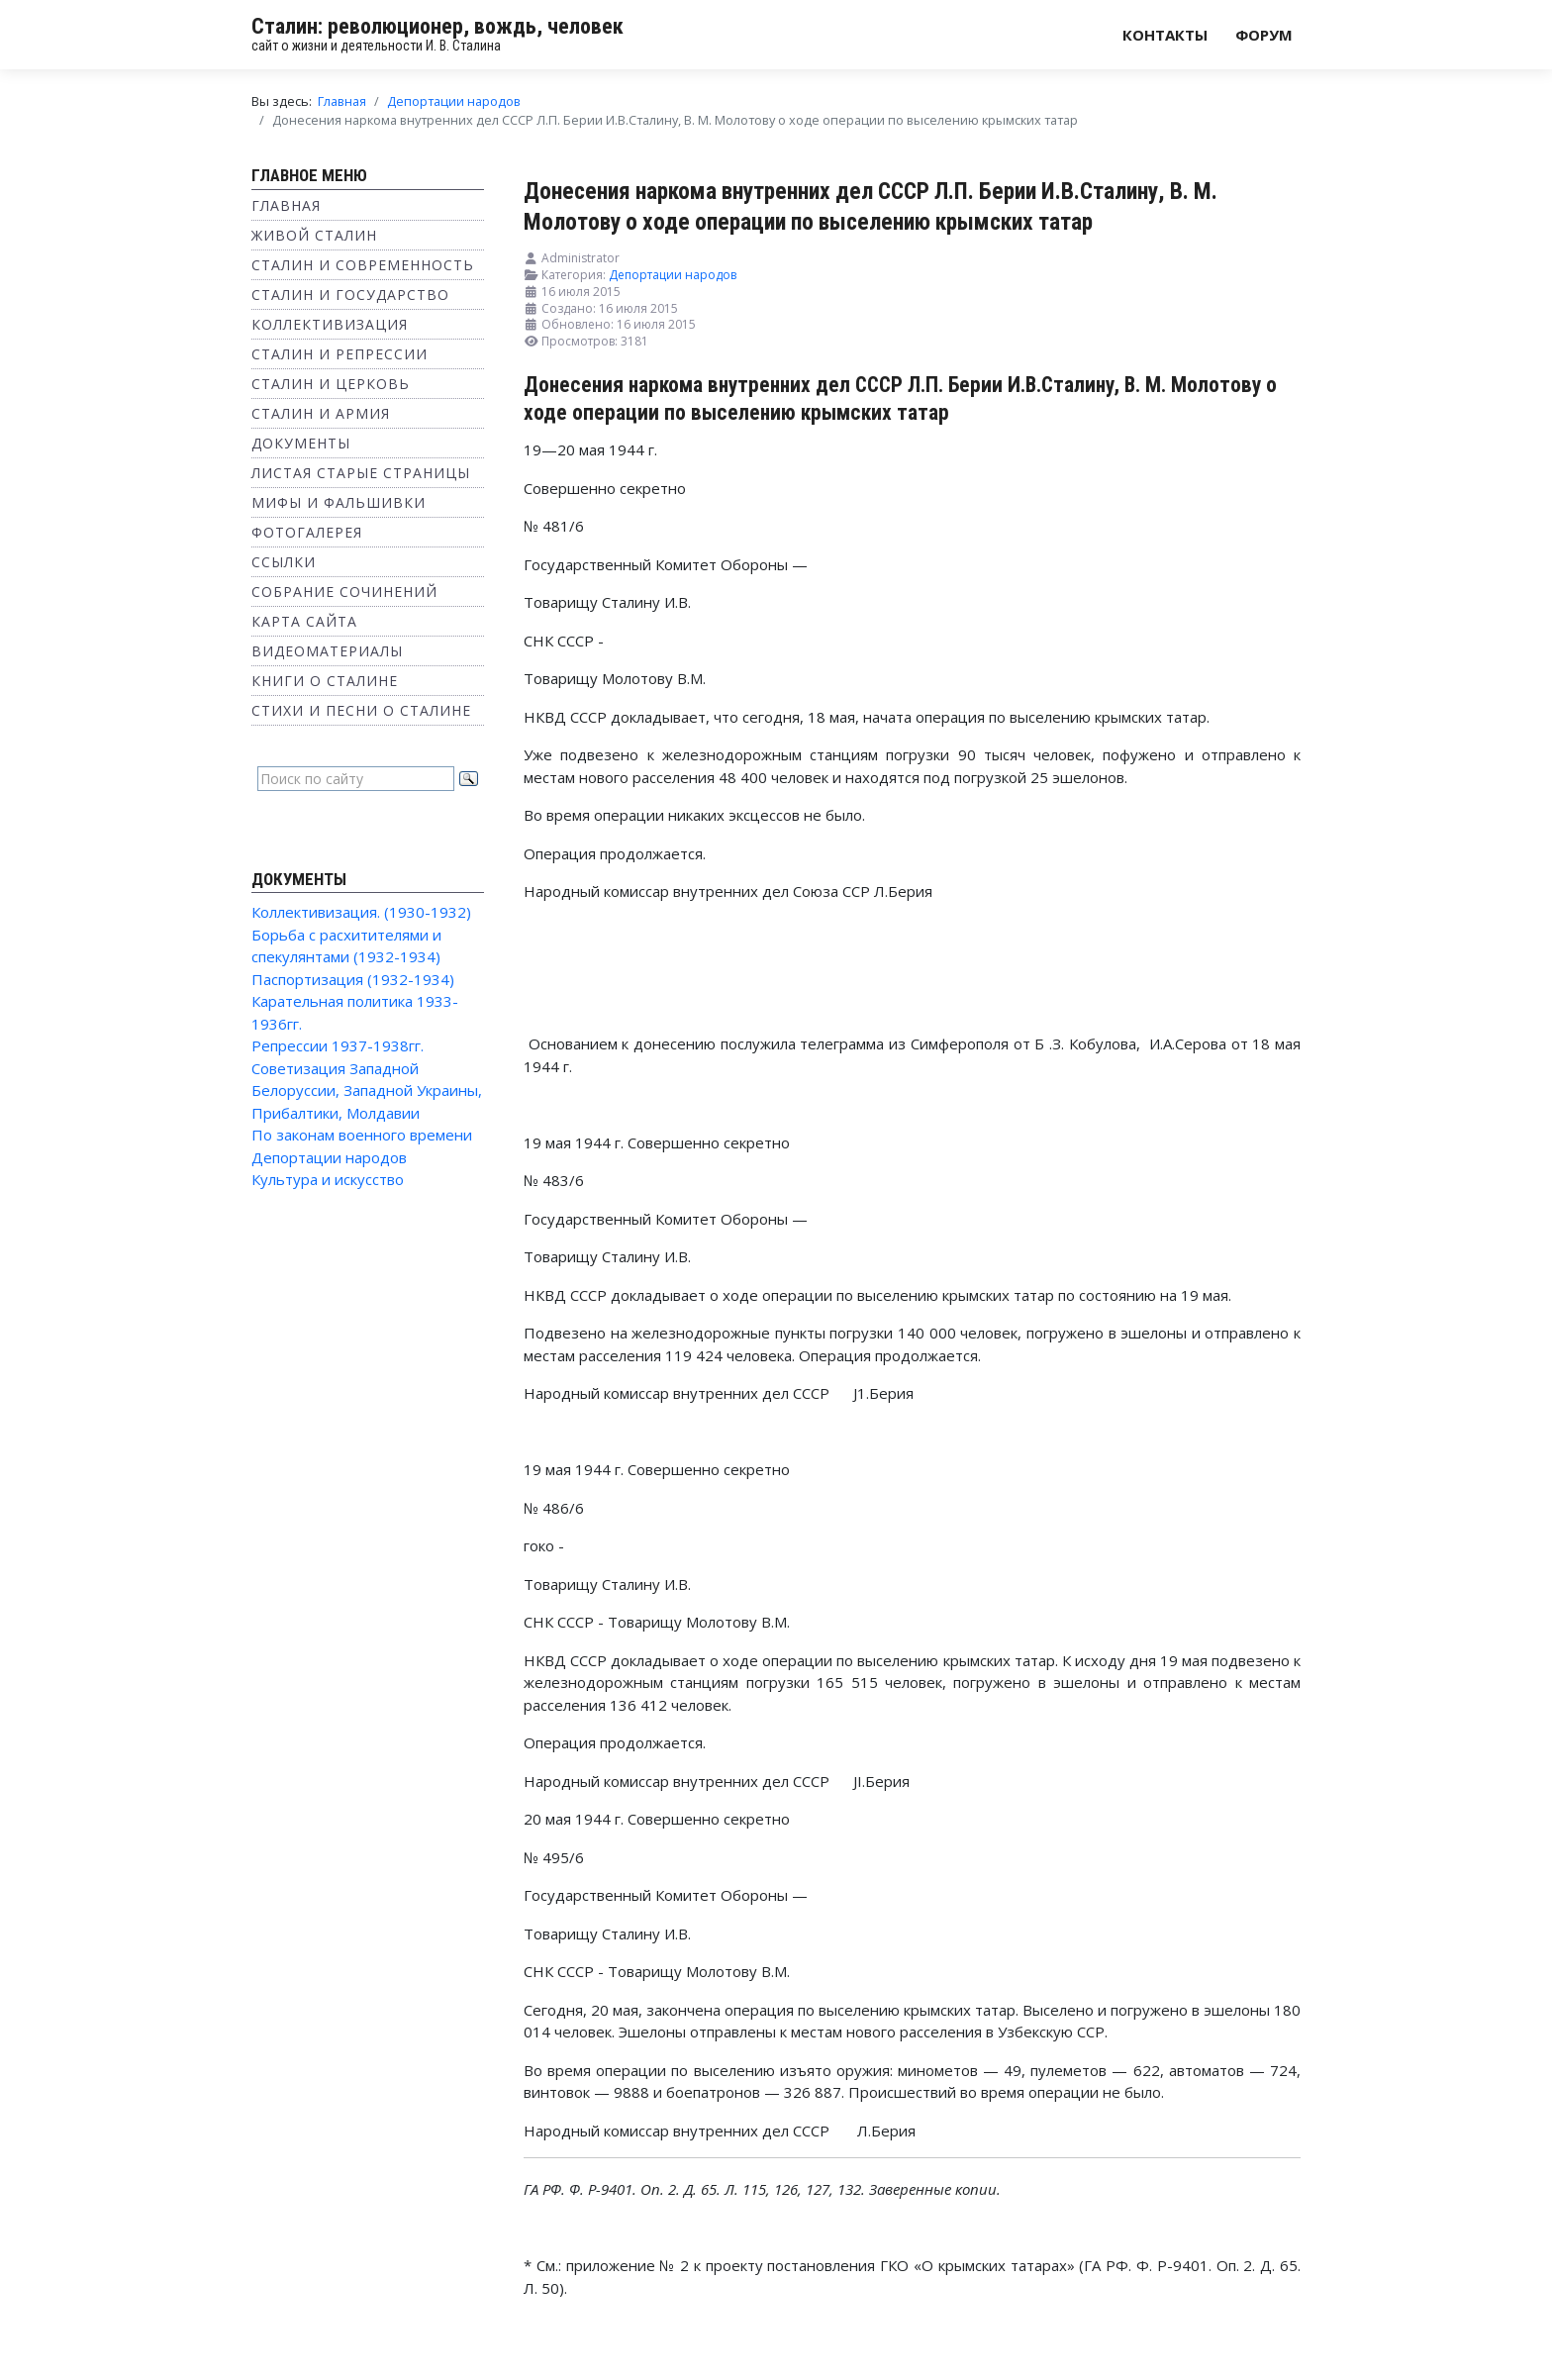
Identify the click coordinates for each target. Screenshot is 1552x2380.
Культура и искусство (327, 1179)
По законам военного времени (361, 1134)
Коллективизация (329, 324)
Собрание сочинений (344, 591)
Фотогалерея (306, 532)
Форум (1264, 35)
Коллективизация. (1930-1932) (361, 912)
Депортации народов (329, 1157)
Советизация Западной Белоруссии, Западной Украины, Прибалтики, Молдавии (366, 1090)
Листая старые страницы (360, 472)
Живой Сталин (314, 235)
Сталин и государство (350, 294)
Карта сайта (304, 621)
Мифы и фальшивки (338, 502)
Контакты (1165, 35)
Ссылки (283, 561)
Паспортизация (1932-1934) (352, 979)
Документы (300, 443)
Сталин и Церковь (330, 383)
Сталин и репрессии (339, 354)
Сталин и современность (362, 264)
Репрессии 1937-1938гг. (337, 1045)
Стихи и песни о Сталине (361, 710)
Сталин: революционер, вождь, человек (437, 26)
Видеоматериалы (327, 651)
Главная (286, 205)
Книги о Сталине (324, 680)
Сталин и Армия (320, 413)
